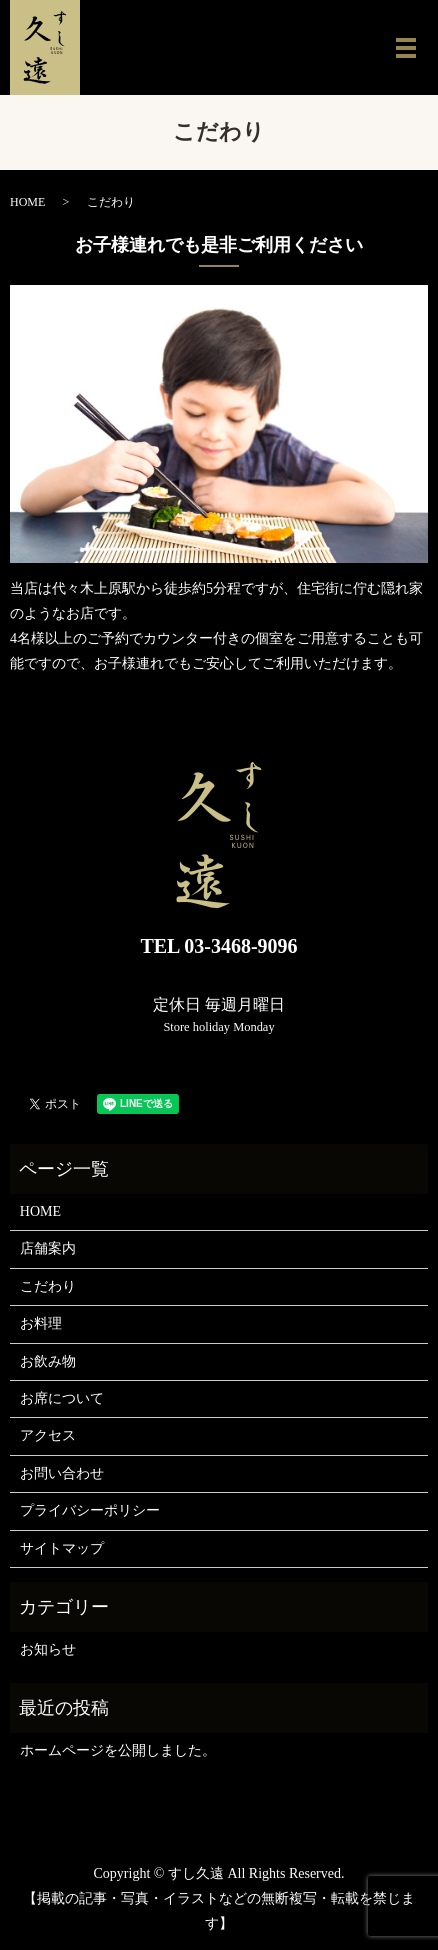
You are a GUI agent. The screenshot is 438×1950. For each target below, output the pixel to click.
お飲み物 (48, 1361)
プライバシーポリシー (90, 1510)
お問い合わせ (62, 1473)
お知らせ (48, 1649)
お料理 (41, 1323)
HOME (27, 202)
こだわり (48, 1286)
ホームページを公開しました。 (118, 1750)
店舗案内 (48, 1248)
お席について (62, 1398)
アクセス (48, 1435)
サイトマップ (62, 1548)
